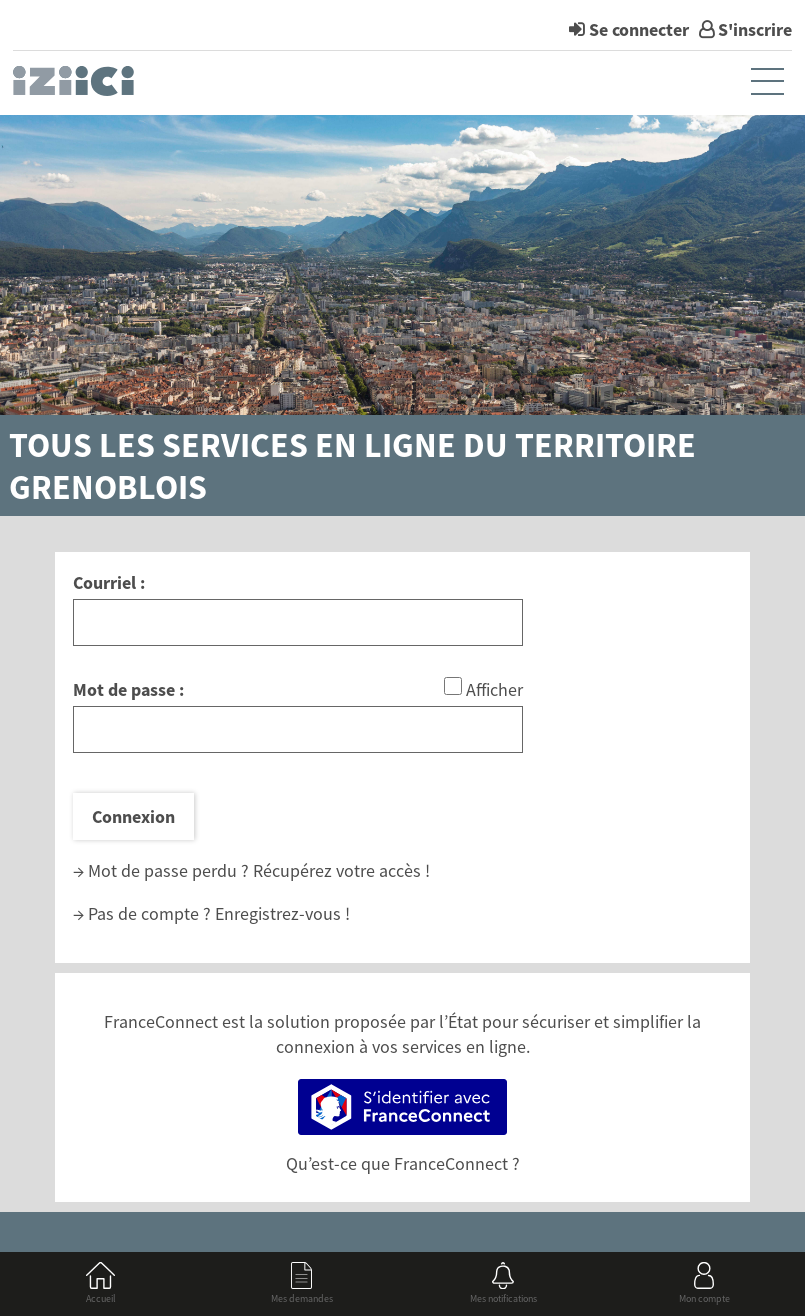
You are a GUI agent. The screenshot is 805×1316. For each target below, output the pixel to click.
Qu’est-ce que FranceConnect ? (403, 1163)
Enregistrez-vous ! (282, 913)
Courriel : (109, 582)
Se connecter (639, 29)
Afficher (494, 689)
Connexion (133, 816)
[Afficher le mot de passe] (453, 686)
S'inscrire (755, 29)
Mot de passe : (128, 689)
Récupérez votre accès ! (341, 870)
